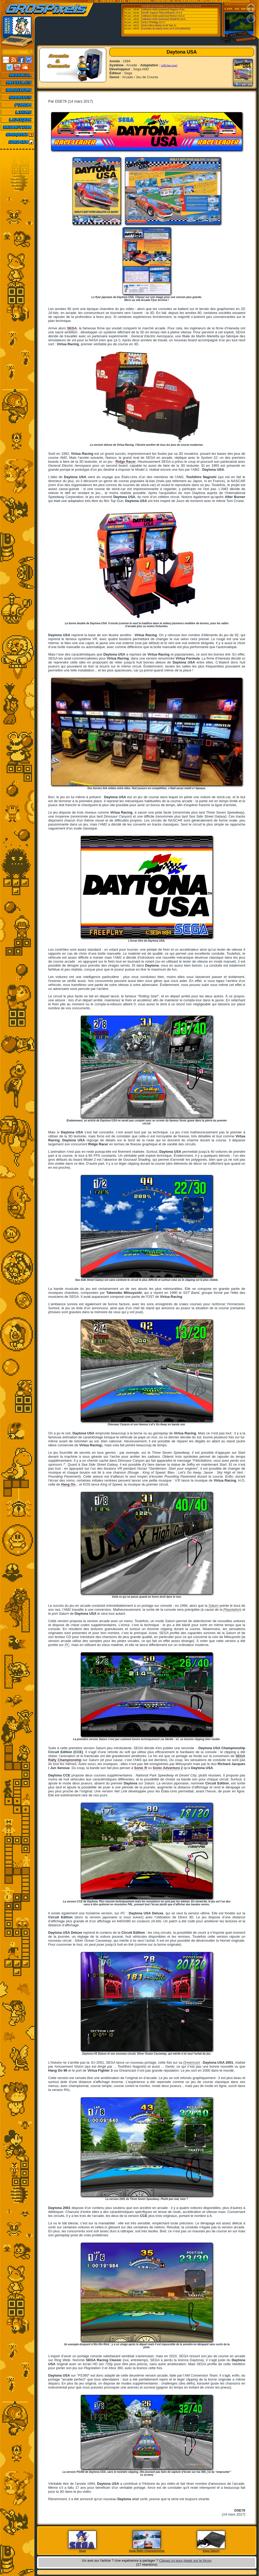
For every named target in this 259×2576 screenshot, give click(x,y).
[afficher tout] (169, 65)
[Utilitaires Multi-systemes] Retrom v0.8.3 (163, 16)
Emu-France (193, 6)
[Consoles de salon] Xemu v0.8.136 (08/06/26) (165, 28)
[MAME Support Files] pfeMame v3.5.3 (161, 12)
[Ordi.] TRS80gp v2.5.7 (153, 22)
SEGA (72, 328)
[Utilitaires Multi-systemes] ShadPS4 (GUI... (164, 19)
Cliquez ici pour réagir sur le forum (185, 2560)
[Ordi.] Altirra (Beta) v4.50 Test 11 (158, 25)
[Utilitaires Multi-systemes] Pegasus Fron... (163, 9)
